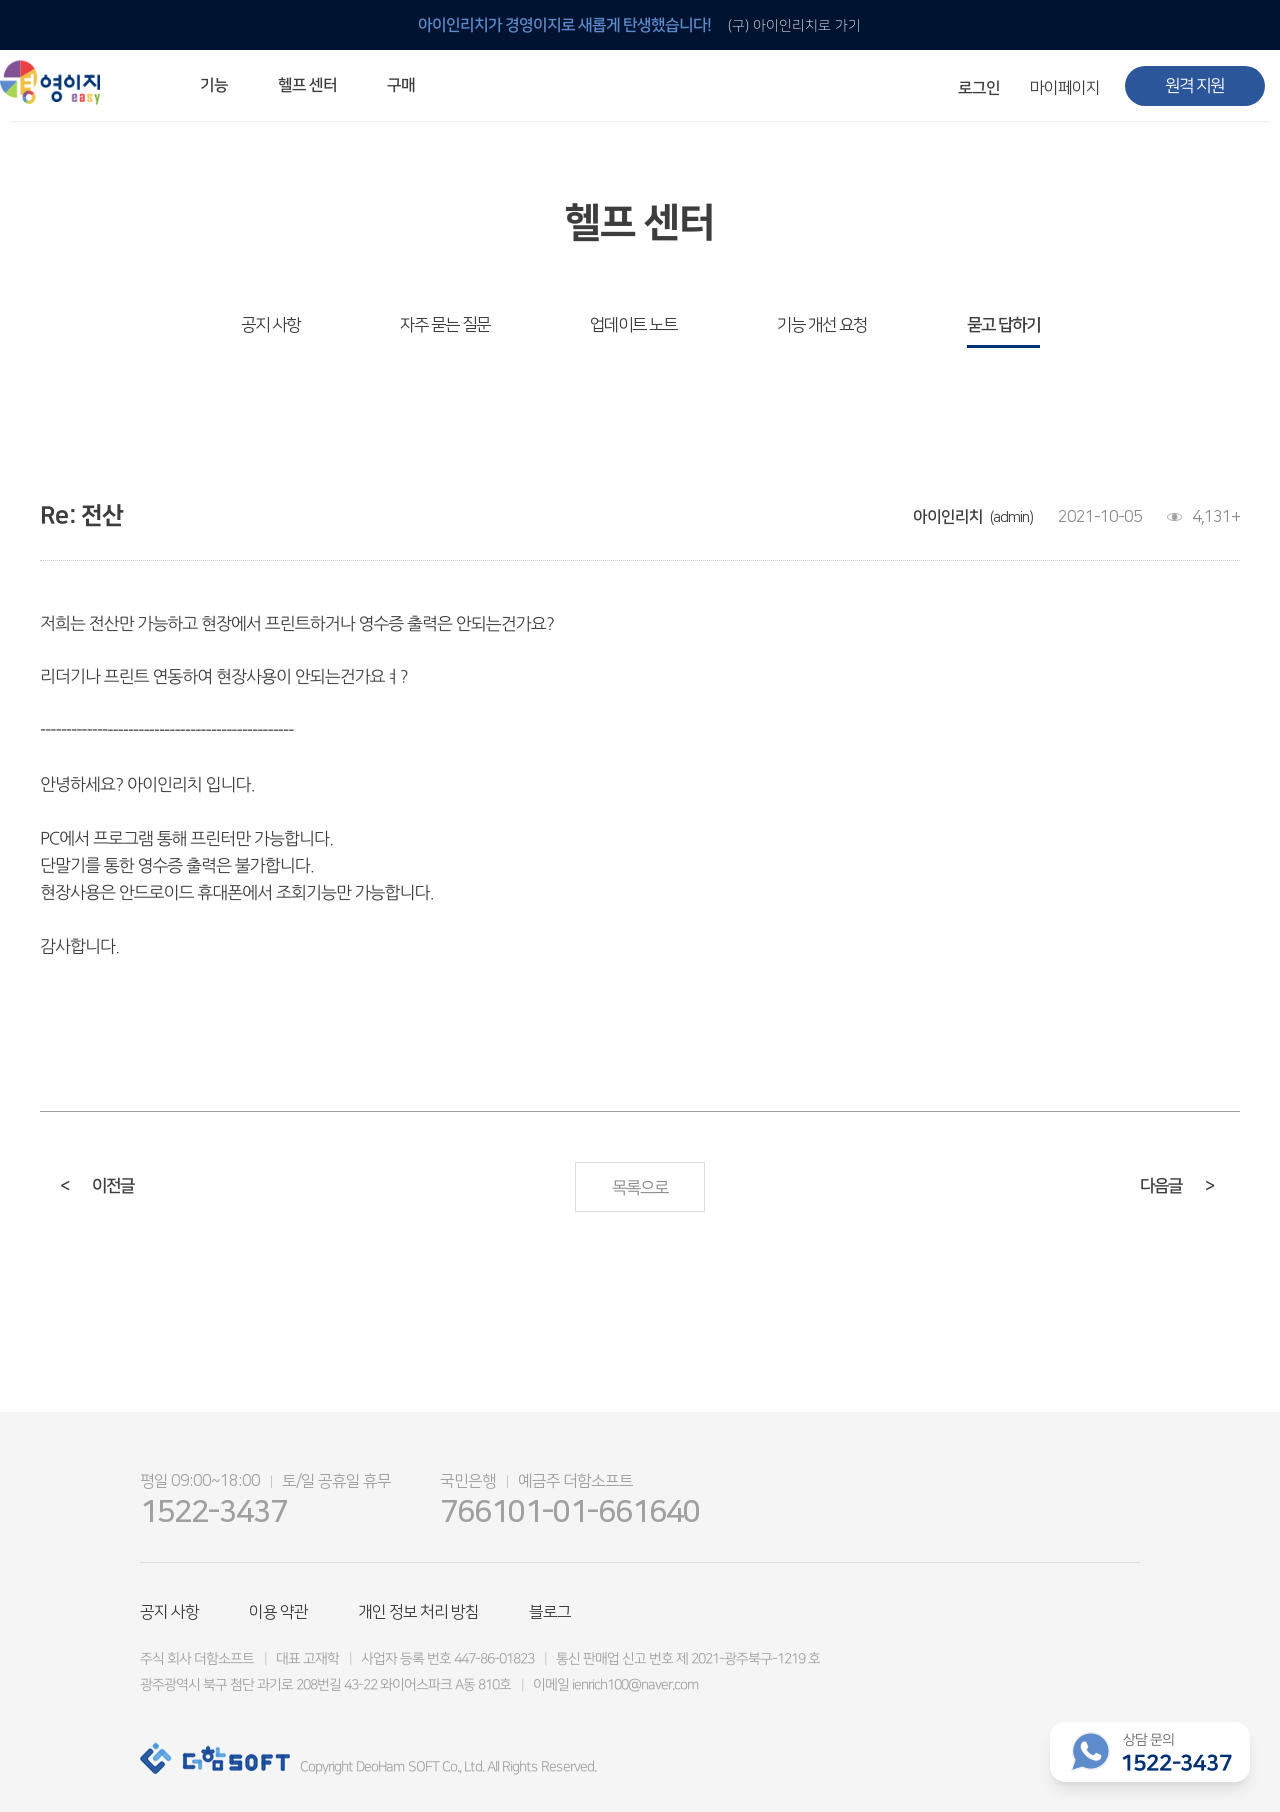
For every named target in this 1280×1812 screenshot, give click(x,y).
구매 (401, 85)
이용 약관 (278, 1612)
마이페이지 (1065, 88)
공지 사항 (270, 325)
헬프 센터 (307, 85)
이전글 (97, 1186)
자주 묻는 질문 (445, 325)
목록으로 (640, 1188)
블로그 (550, 1612)
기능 (214, 85)
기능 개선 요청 (822, 325)
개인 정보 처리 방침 (418, 1612)
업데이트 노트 (633, 325)
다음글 (1177, 1186)
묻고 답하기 (1003, 325)
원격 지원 (1194, 86)
